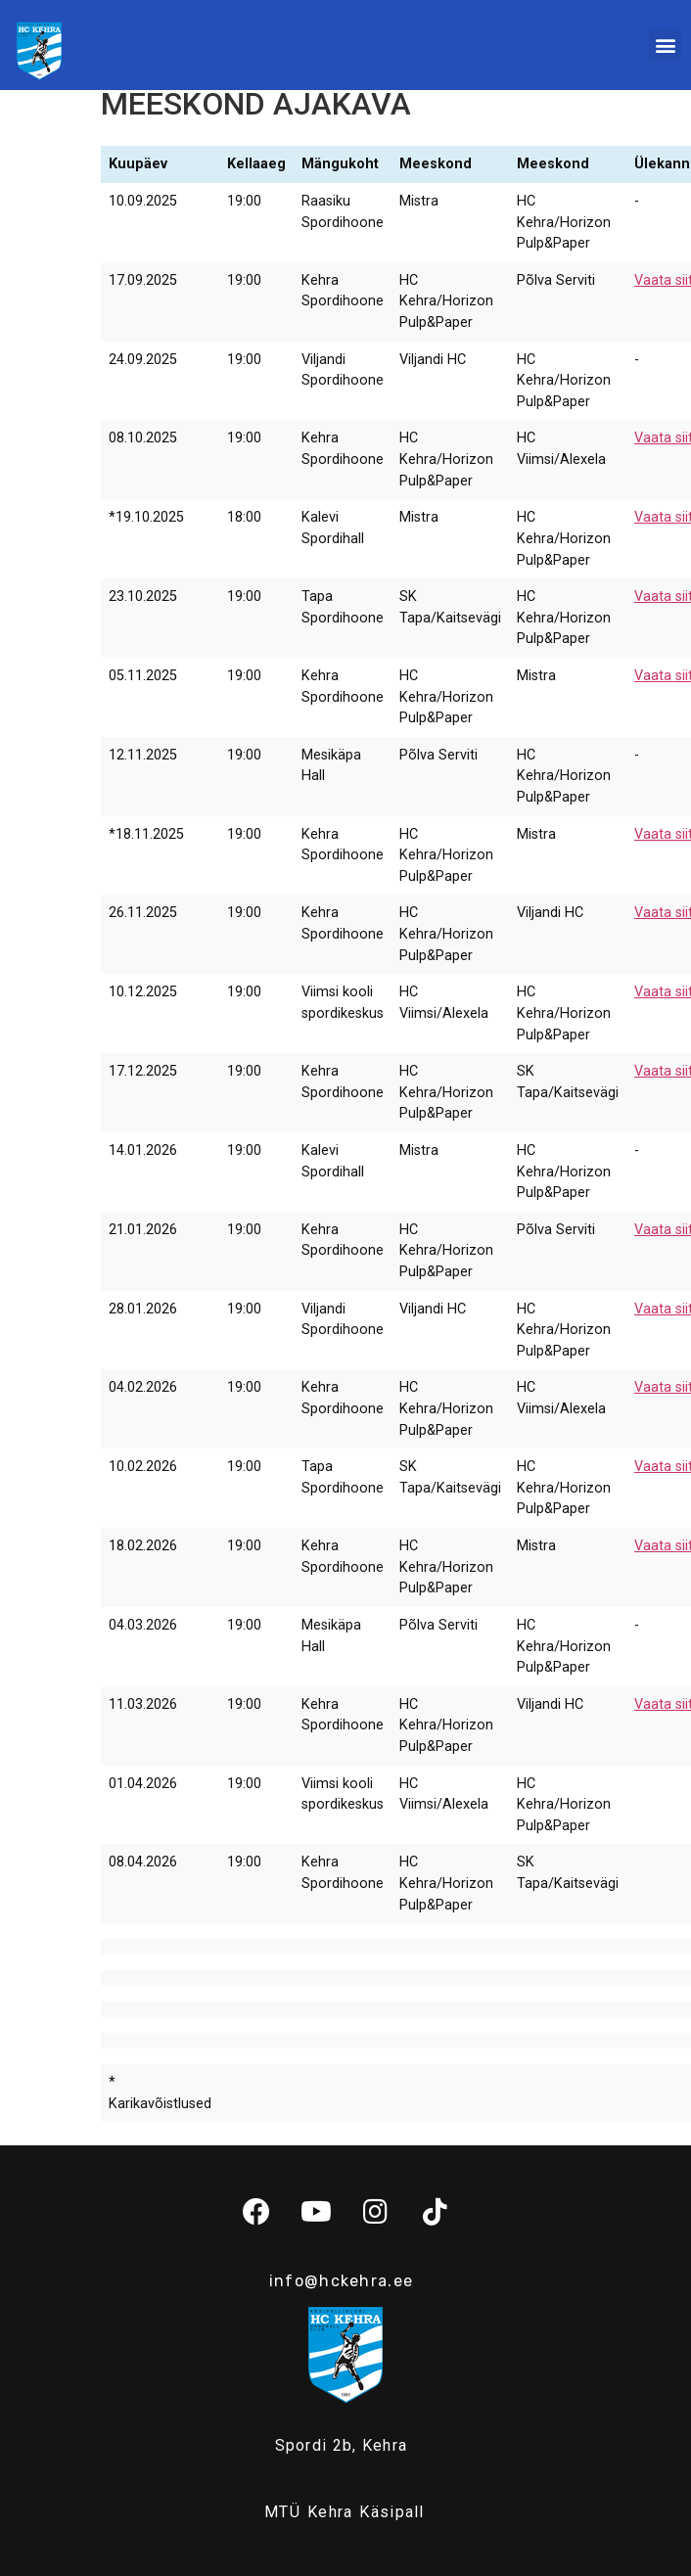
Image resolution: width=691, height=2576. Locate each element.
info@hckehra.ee (341, 2281)
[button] (665, 45)
